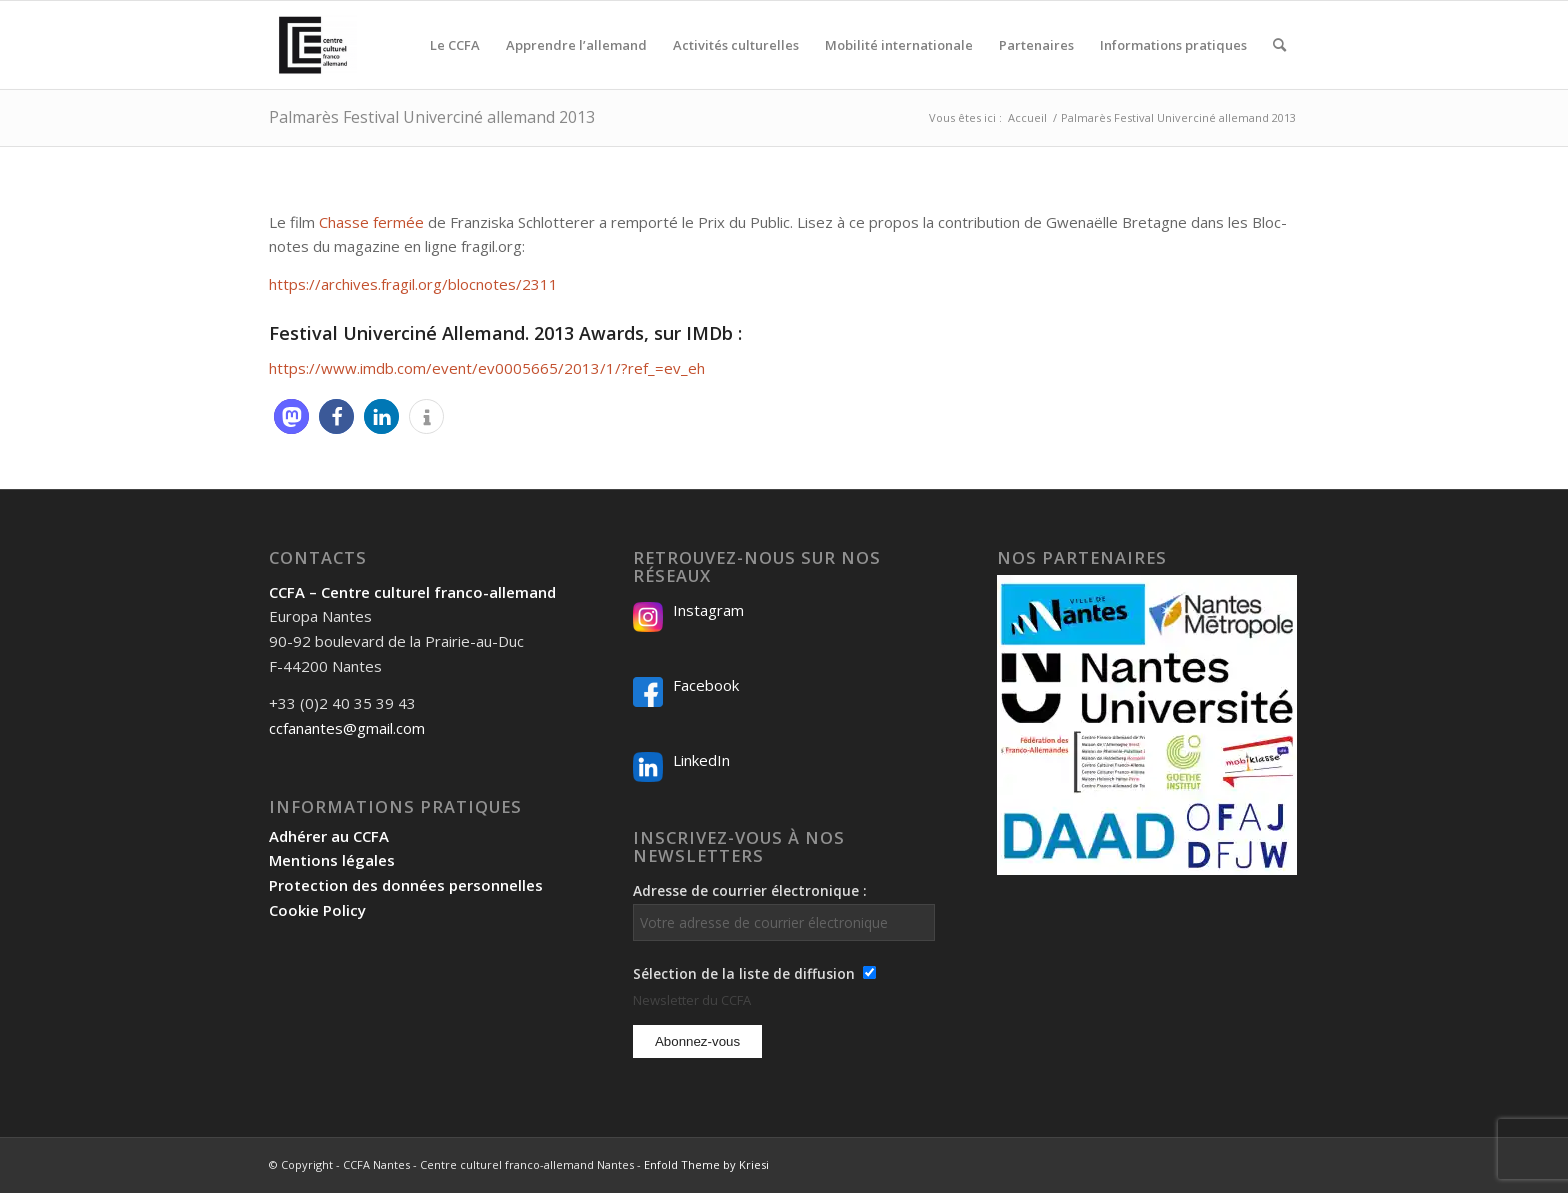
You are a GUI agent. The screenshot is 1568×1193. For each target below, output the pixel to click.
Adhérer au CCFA (329, 836)
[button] (291, 416)
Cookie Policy (317, 910)
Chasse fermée (371, 222)
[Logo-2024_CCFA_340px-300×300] (313, 45)
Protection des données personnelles (406, 885)
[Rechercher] (1279, 45)
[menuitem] (455, 45)
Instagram (708, 610)
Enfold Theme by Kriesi (706, 1164)
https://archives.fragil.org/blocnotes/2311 (413, 284)
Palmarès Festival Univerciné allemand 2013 (432, 117)
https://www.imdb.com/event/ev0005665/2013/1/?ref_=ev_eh (487, 368)
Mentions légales (332, 860)
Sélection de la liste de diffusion (744, 973)
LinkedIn (701, 760)
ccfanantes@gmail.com (347, 728)
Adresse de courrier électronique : (784, 911)
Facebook (706, 685)
